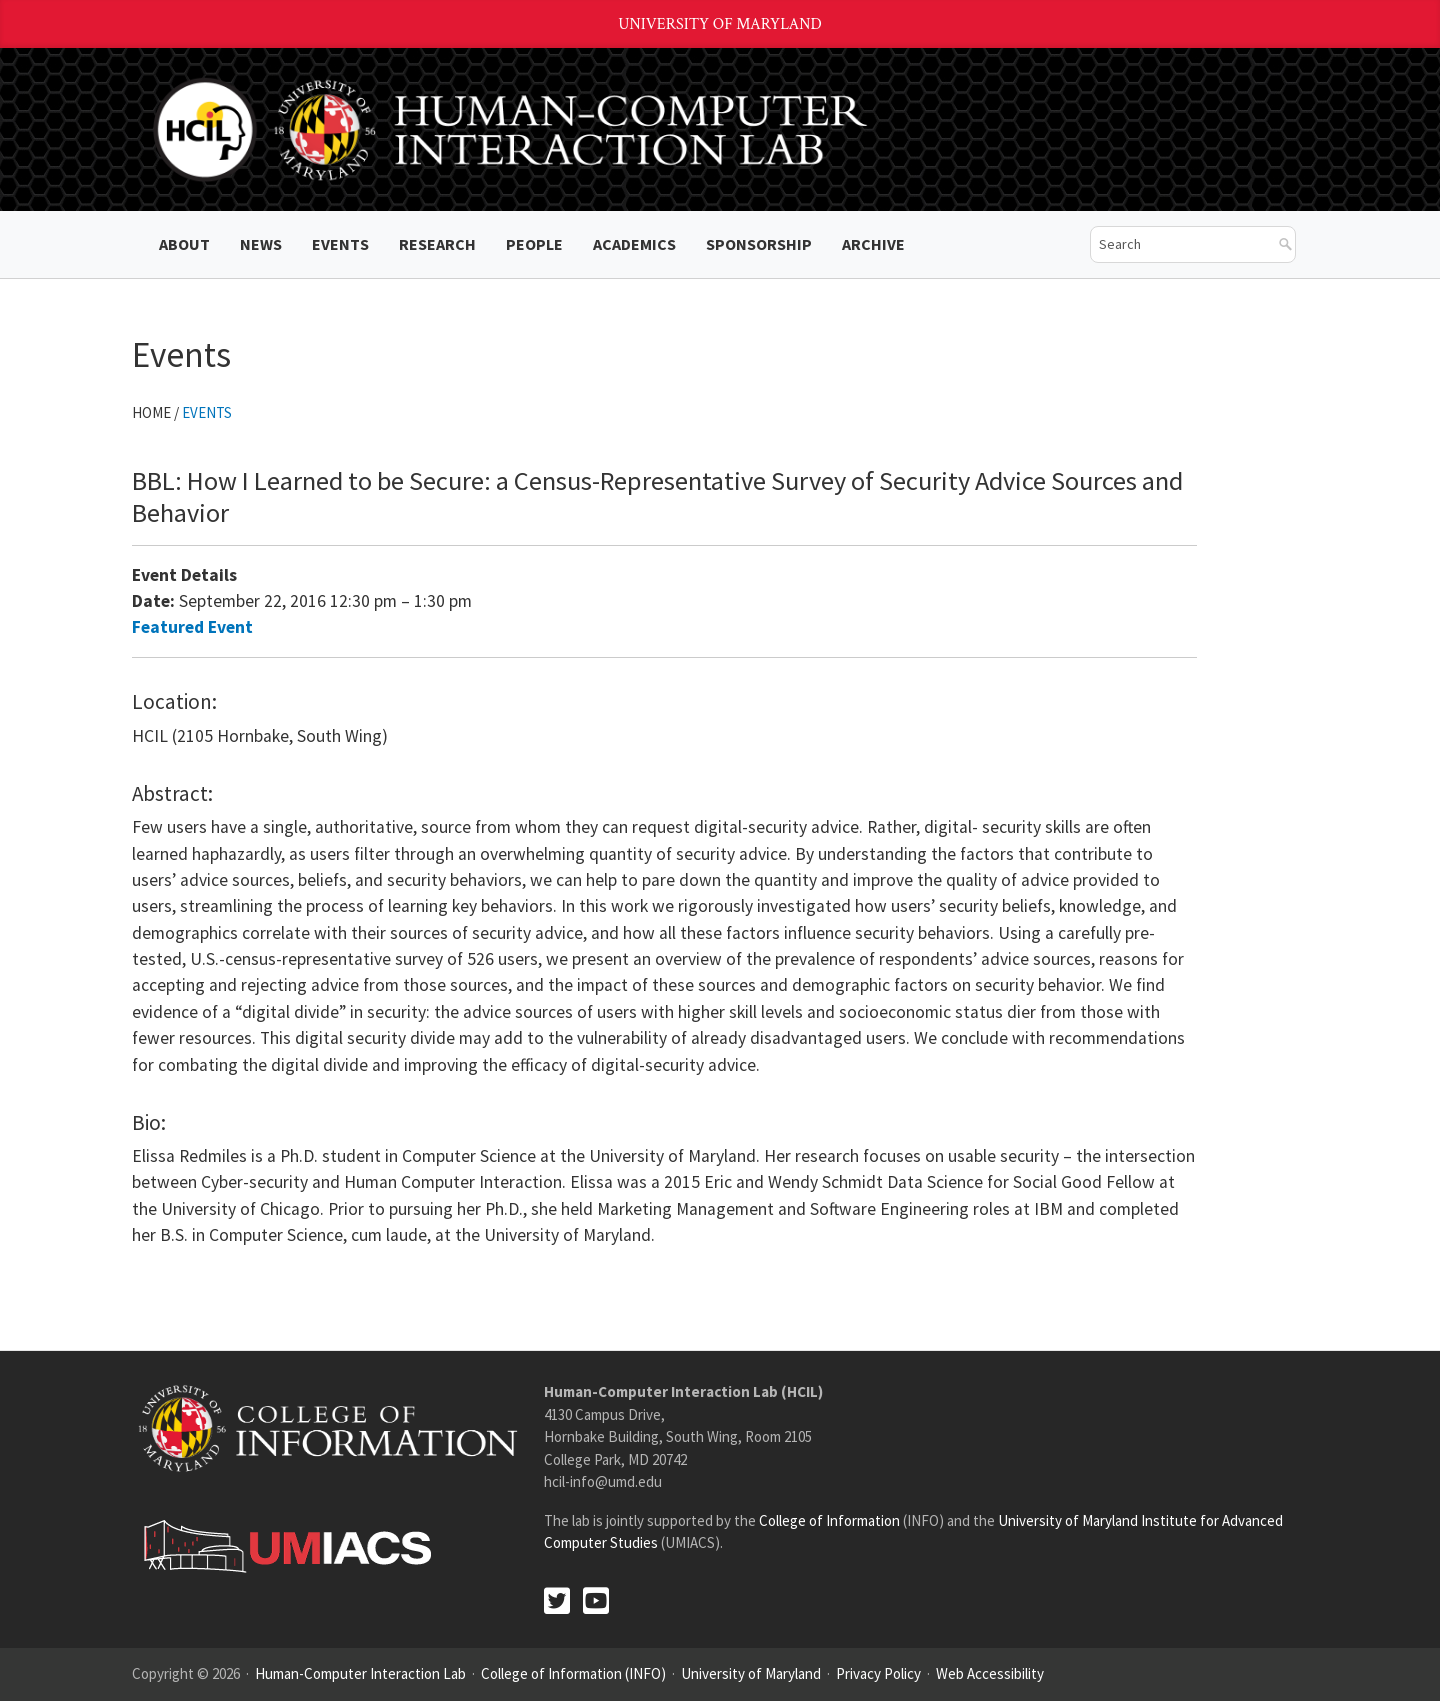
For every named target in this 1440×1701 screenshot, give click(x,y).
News (261, 244)
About (184, 244)
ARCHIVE (873, 244)
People (534, 244)
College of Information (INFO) (573, 1673)
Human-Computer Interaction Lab (360, 1673)
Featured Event (192, 627)
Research (437, 244)
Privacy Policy (878, 1673)
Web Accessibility (990, 1673)
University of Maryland (720, 24)
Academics (634, 244)
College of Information (829, 1520)
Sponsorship (759, 244)
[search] (1178, 244)
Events (340, 244)
